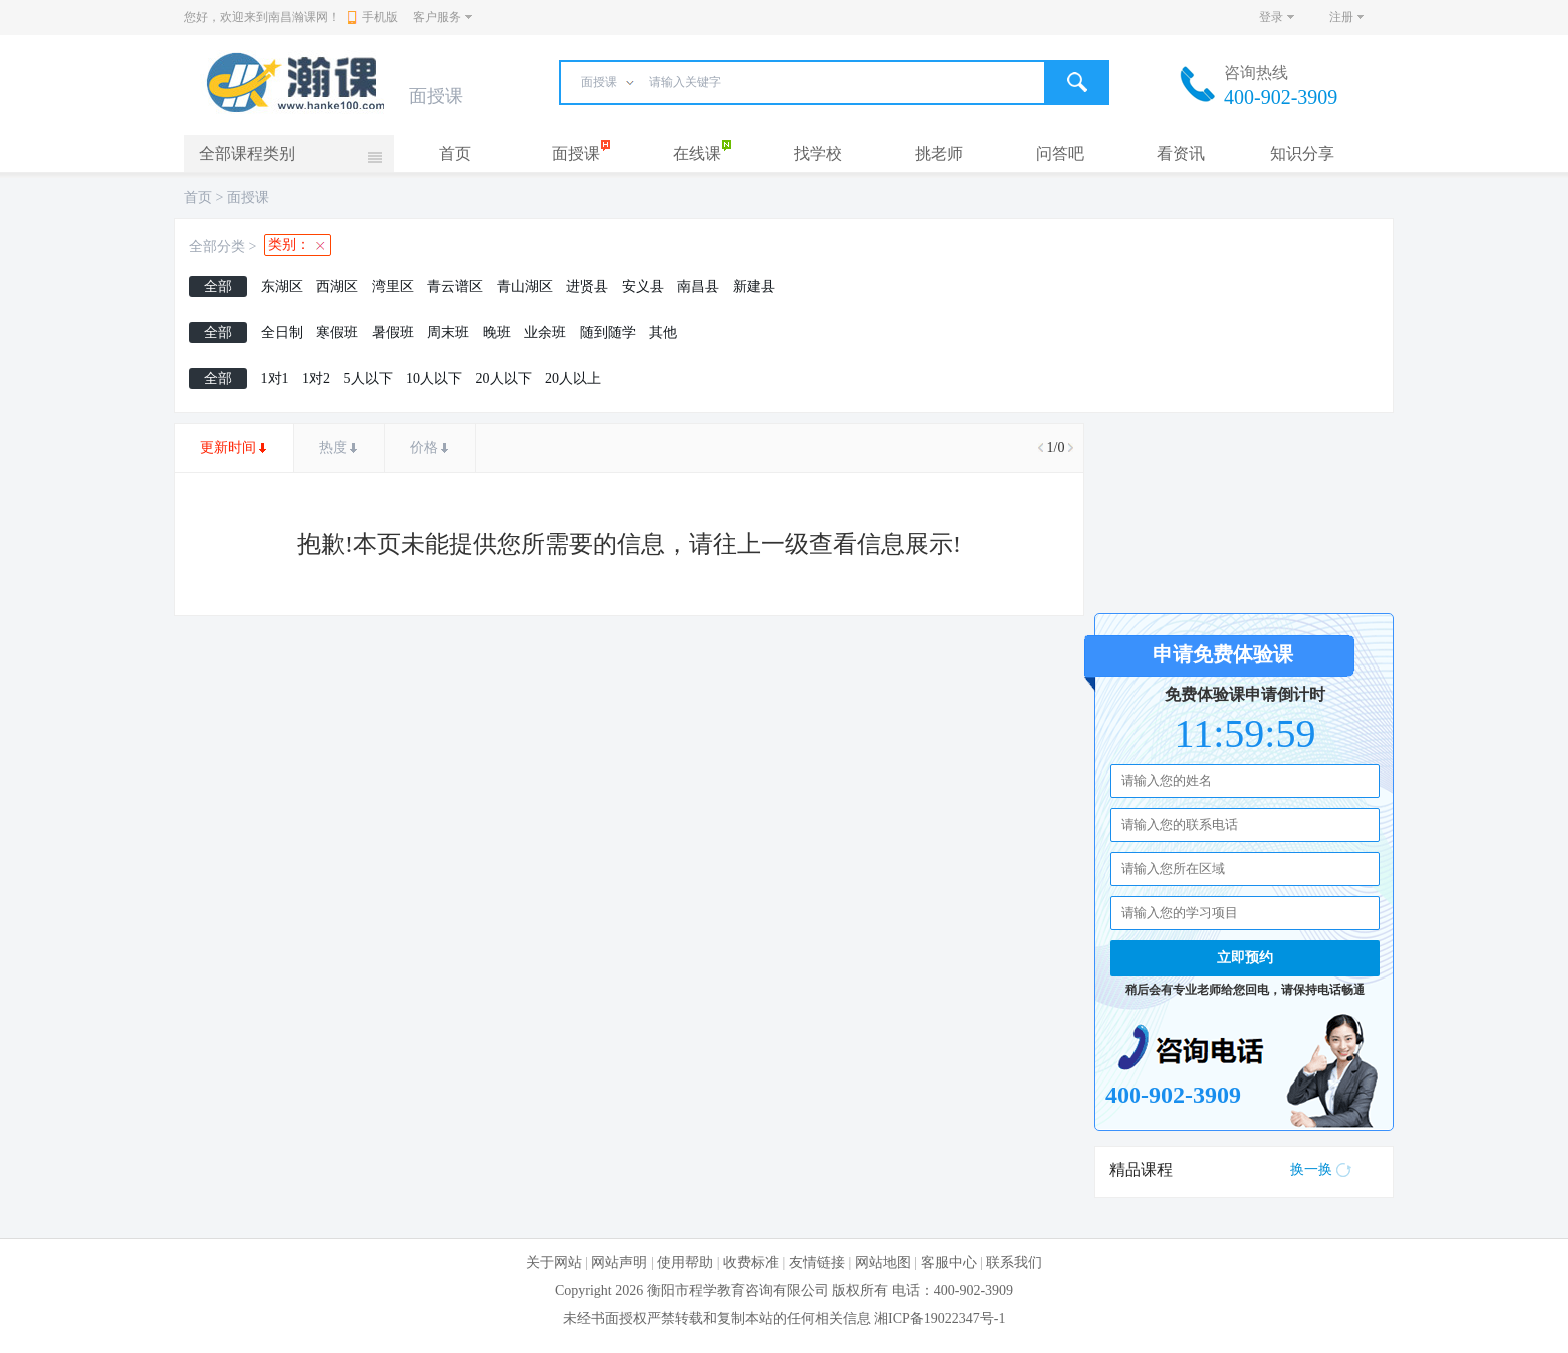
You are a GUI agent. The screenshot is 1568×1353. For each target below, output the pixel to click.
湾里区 (393, 286)
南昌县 (698, 286)
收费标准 (751, 1262)
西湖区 (337, 286)
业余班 (545, 332)
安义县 (643, 286)
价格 (424, 447)
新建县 (754, 286)
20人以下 (504, 378)
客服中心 (949, 1262)
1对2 (316, 378)
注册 (1341, 17)
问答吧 (1060, 153)
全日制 (282, 332)
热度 (333, 447)
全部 (218, 286)
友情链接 (817, 1262)
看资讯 (1181, 153)
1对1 (275, 378)
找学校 (818, 153)
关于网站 (554, 1262)
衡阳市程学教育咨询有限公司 (738, 1290)
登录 (1271, 17)
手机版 (373, 17)
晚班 (497, 332)
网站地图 (883, 1262)
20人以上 (573, 378)
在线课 (697, 153)
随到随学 (608, 332)
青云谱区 (455, 286)
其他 (663, 332)
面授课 (576, 153)
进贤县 (587, 286)
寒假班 (337, 332)
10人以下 (434, 378)
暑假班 (393, 332)
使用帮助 (685, 1262)
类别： (289, 244)
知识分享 (1302, 153)
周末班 (448, 332)
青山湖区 (525, 286)
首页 (455, 153)
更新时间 (228, 447)
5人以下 (368, 378)
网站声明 (619, 1262)
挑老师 (939, 153)
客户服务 (437, 17)
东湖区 (282, 286)
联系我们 (1014, 1262)
